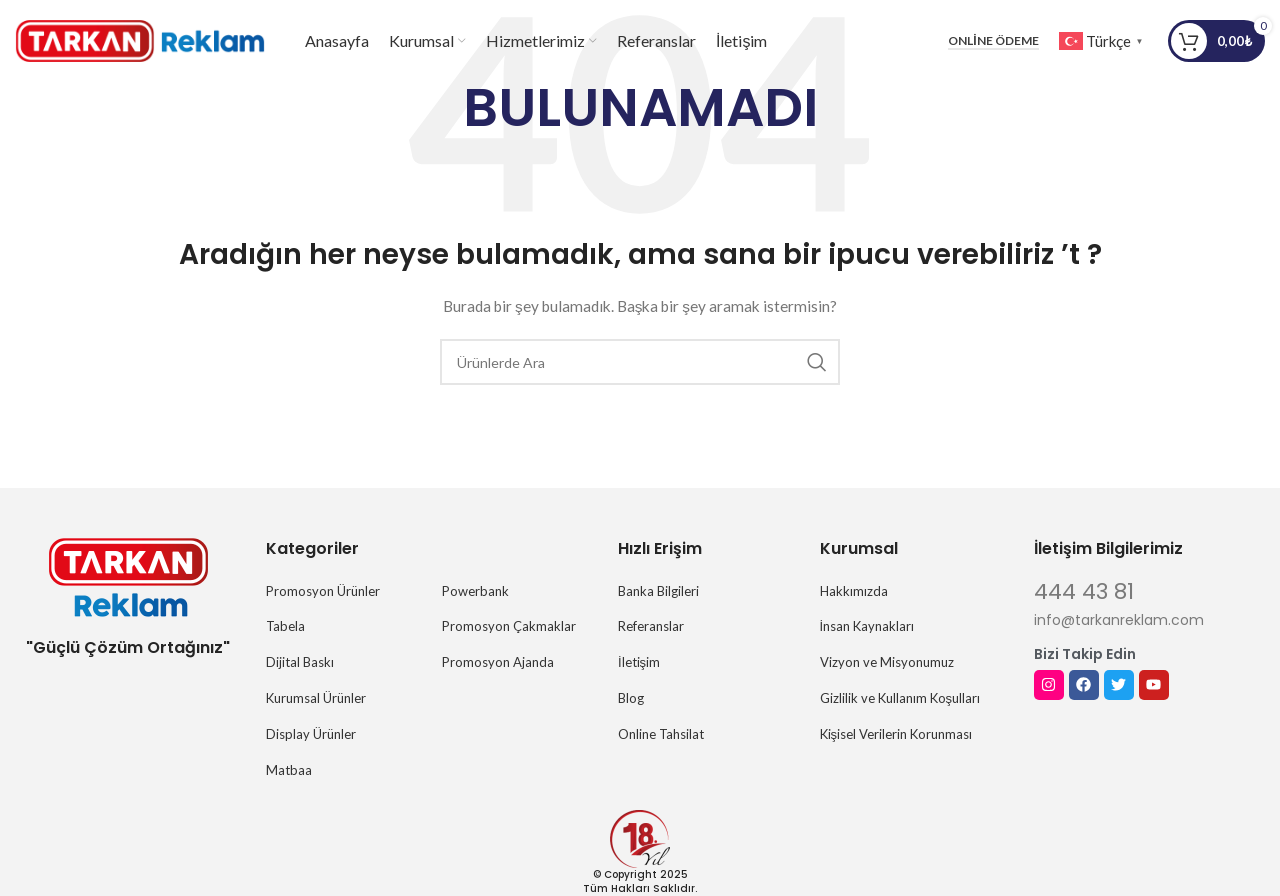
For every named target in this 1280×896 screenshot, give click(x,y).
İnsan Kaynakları (867, 626)
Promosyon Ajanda (498, 662)
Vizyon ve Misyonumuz (887, 662)
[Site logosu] (140, 43)
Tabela (285, 626)
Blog (631, 698)
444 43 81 (1084, 591)
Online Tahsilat (661, 734)
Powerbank (475, 591)
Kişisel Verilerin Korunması (896, 734)
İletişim (639, 662)
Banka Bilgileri (658, 591)
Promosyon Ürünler (323, 591)
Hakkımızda (854, 591)
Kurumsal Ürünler (316, 698)
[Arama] (640, 362)
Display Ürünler (311, 734)
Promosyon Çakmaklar (509, 626)
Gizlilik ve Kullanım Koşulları (900, 698)
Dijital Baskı (300, 662)
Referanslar (651, 626)
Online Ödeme (993, 45)
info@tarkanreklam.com (1119, 620)
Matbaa (289, 770)
